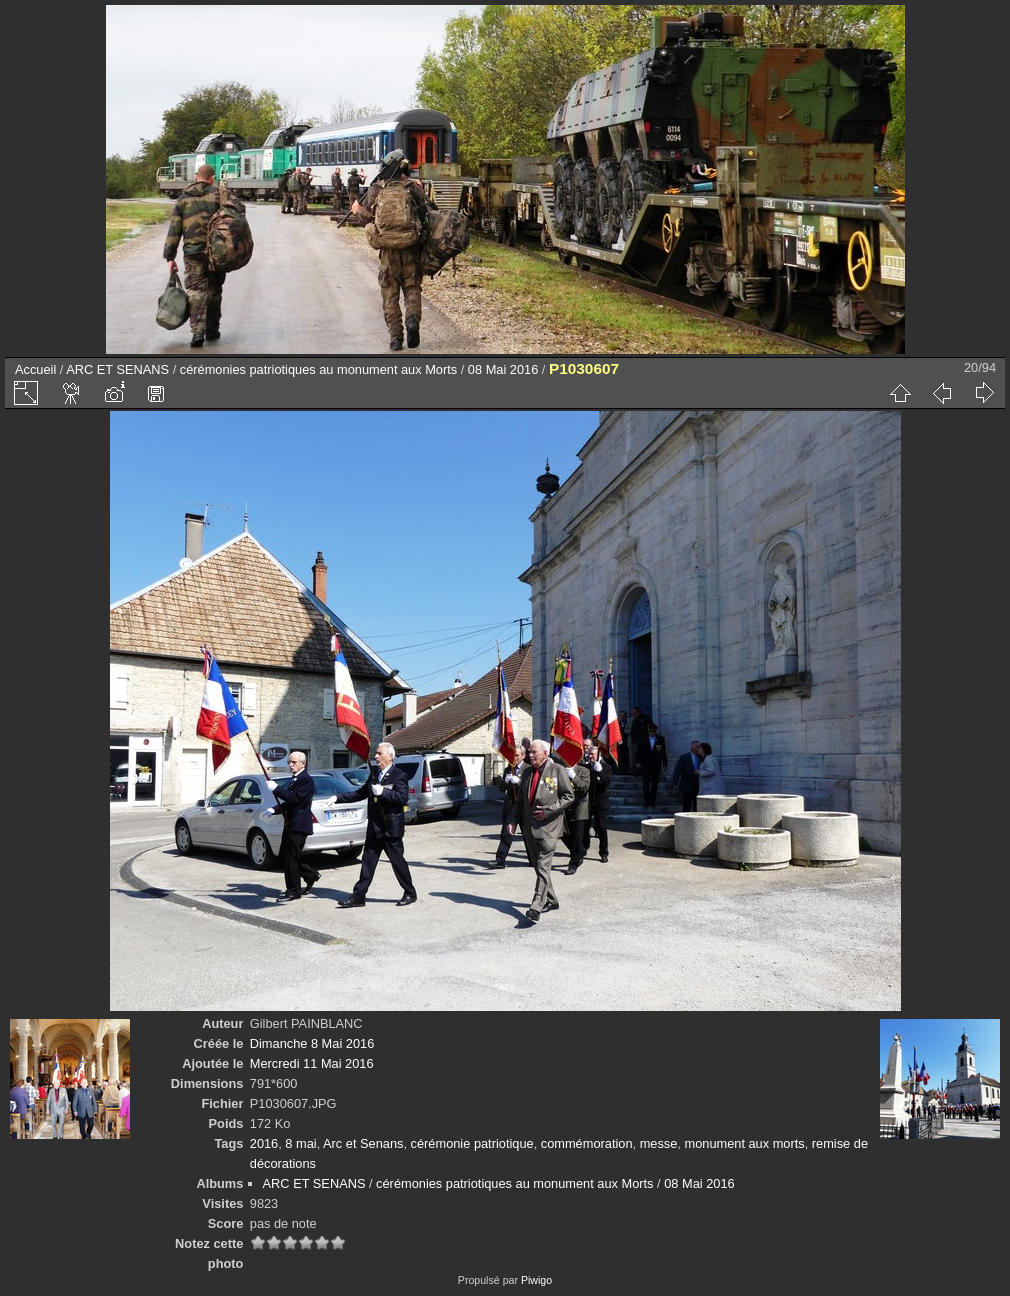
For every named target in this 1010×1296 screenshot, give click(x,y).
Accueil (35, 369)
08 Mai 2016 (503, 369)
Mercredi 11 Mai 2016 (312, 1063)
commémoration (587, 1143)
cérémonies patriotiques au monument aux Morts (318, 369)
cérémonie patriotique (472, 1143)
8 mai (300, 1143)
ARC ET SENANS (117, 369)
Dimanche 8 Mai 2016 (312, 1043)
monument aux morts (744, 1143)
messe (659, 1143)
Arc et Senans (363, 1143)
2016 (264, 1143)
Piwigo (536, 1280)
